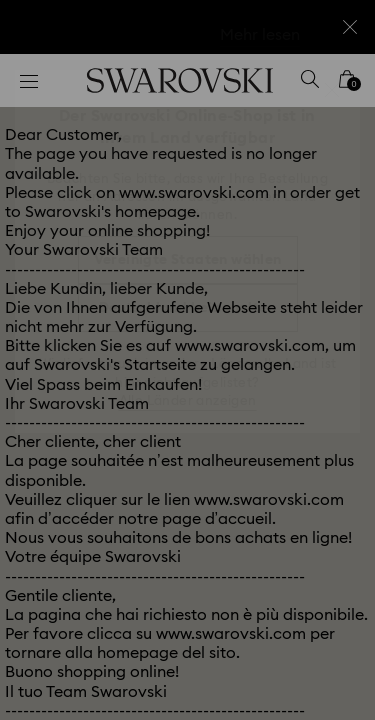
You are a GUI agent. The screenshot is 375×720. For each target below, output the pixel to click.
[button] (332, 90)
